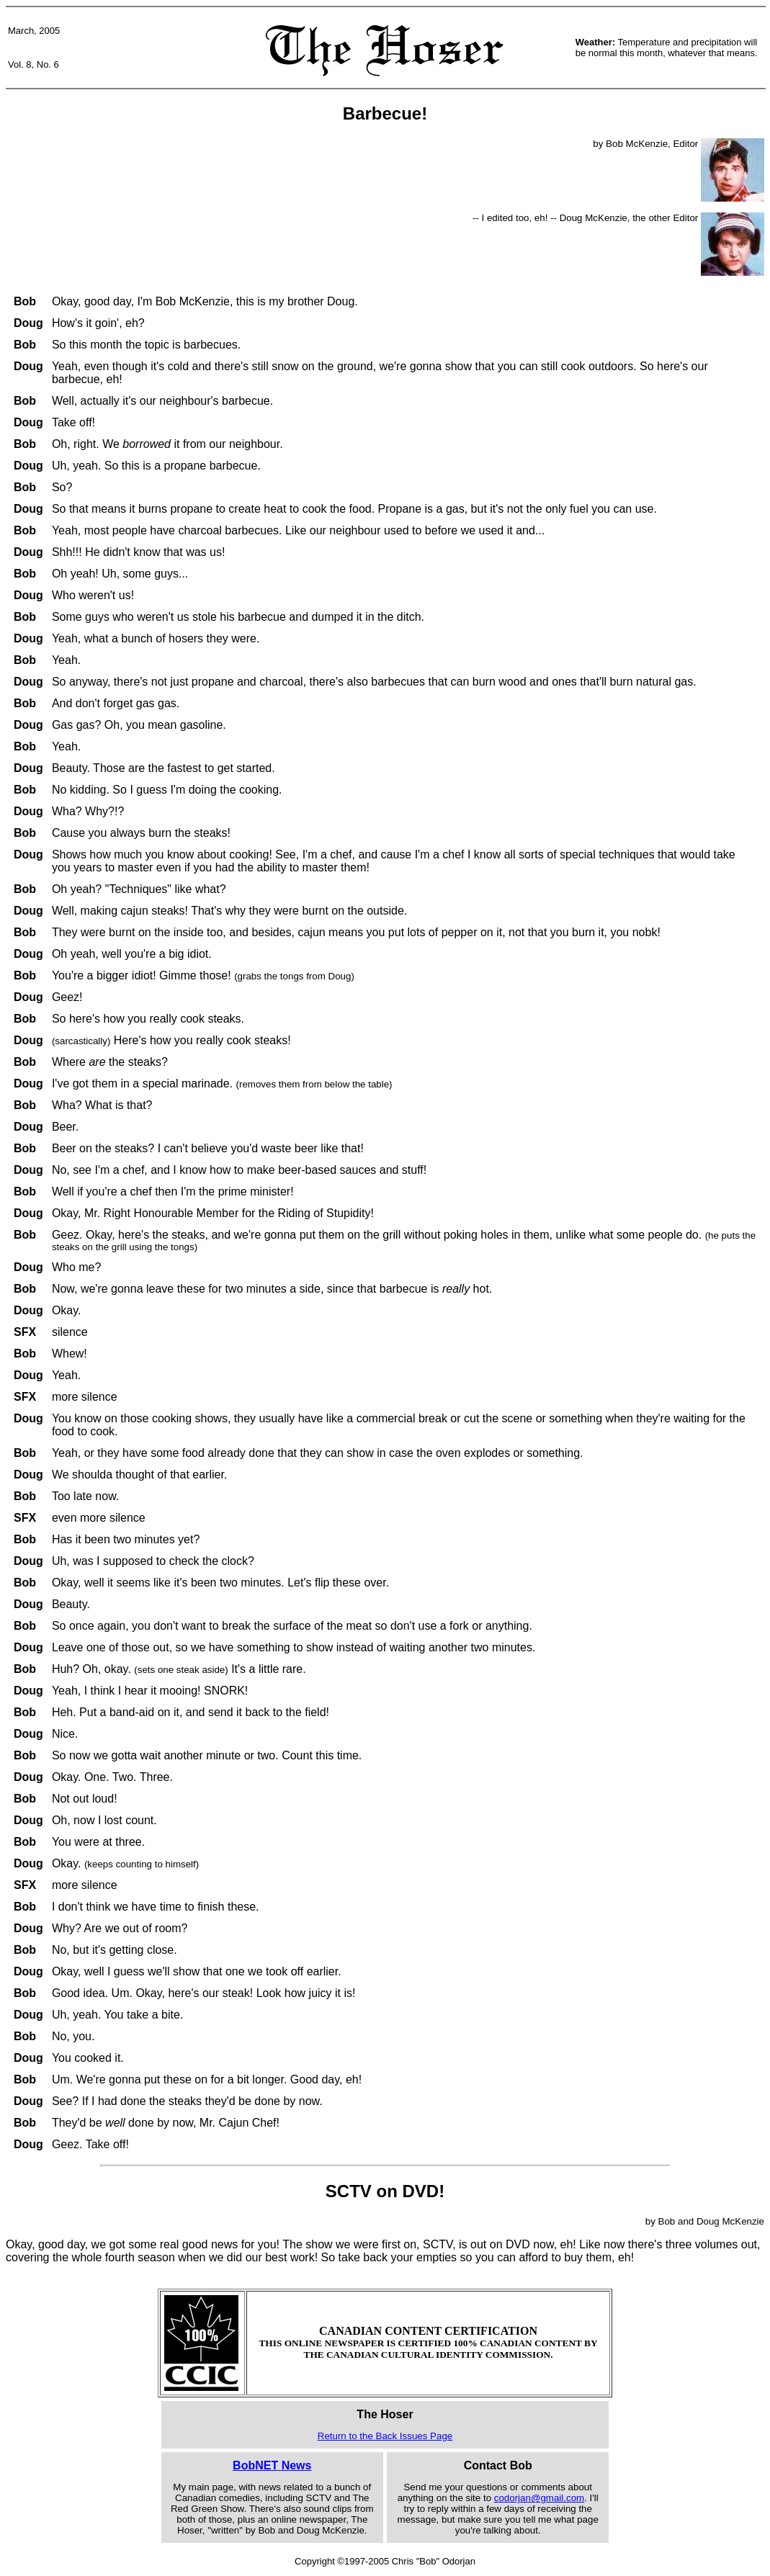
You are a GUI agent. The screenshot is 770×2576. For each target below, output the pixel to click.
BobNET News (272, 2465)
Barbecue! (385, 113)
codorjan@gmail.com (539, 2497)
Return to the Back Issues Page (385, 2436)
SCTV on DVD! (385, 2191)
